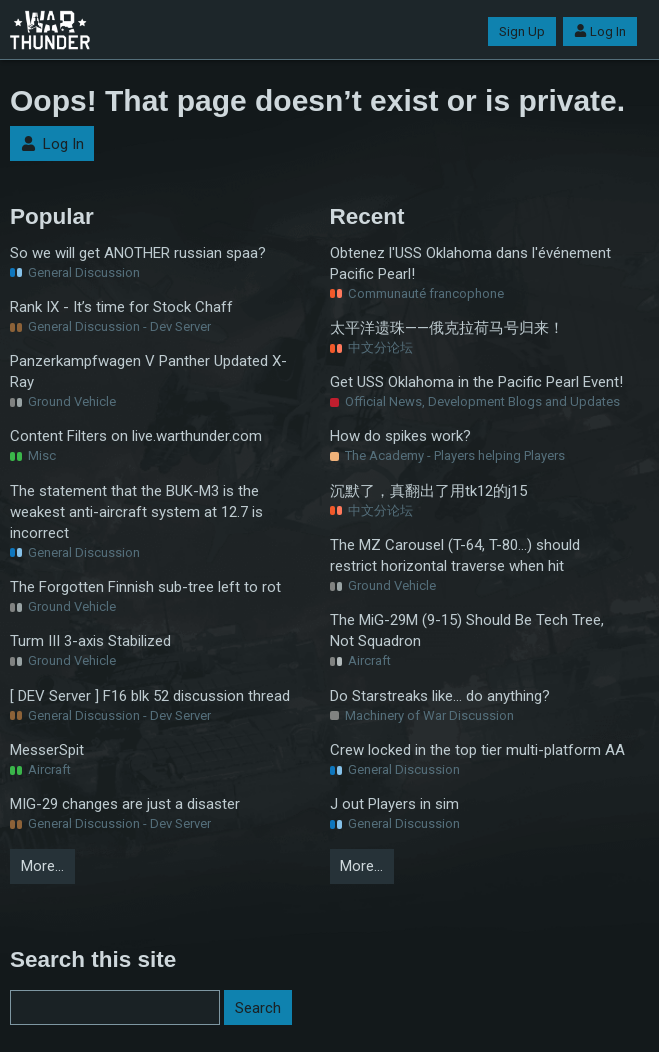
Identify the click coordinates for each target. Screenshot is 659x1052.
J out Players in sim (394, 804)
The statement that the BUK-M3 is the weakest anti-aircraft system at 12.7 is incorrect (136, 512)
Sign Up (522, 31)
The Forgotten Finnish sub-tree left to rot (145, 587)
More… (42, 866)
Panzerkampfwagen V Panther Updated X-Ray (148, 371)
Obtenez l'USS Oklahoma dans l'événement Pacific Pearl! (470, 263)
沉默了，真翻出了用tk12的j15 (428, 491)
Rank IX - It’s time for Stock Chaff (121, 307)
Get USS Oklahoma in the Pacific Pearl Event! (476, 382)
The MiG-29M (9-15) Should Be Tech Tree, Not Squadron (467, 630)
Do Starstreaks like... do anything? (440, 696)
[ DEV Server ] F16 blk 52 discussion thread (150, 696)
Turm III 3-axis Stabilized (90, 641)
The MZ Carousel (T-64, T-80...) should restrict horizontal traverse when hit (455, 555)
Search (258, 1008)
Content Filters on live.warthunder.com (136, 436)
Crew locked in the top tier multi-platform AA (477, 750)
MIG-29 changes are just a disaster (125, 804)
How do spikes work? (400, 436)
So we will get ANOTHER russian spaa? (138, 253)
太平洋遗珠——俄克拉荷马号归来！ (447, 328)
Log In (600, 31)
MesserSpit (47, 750)
